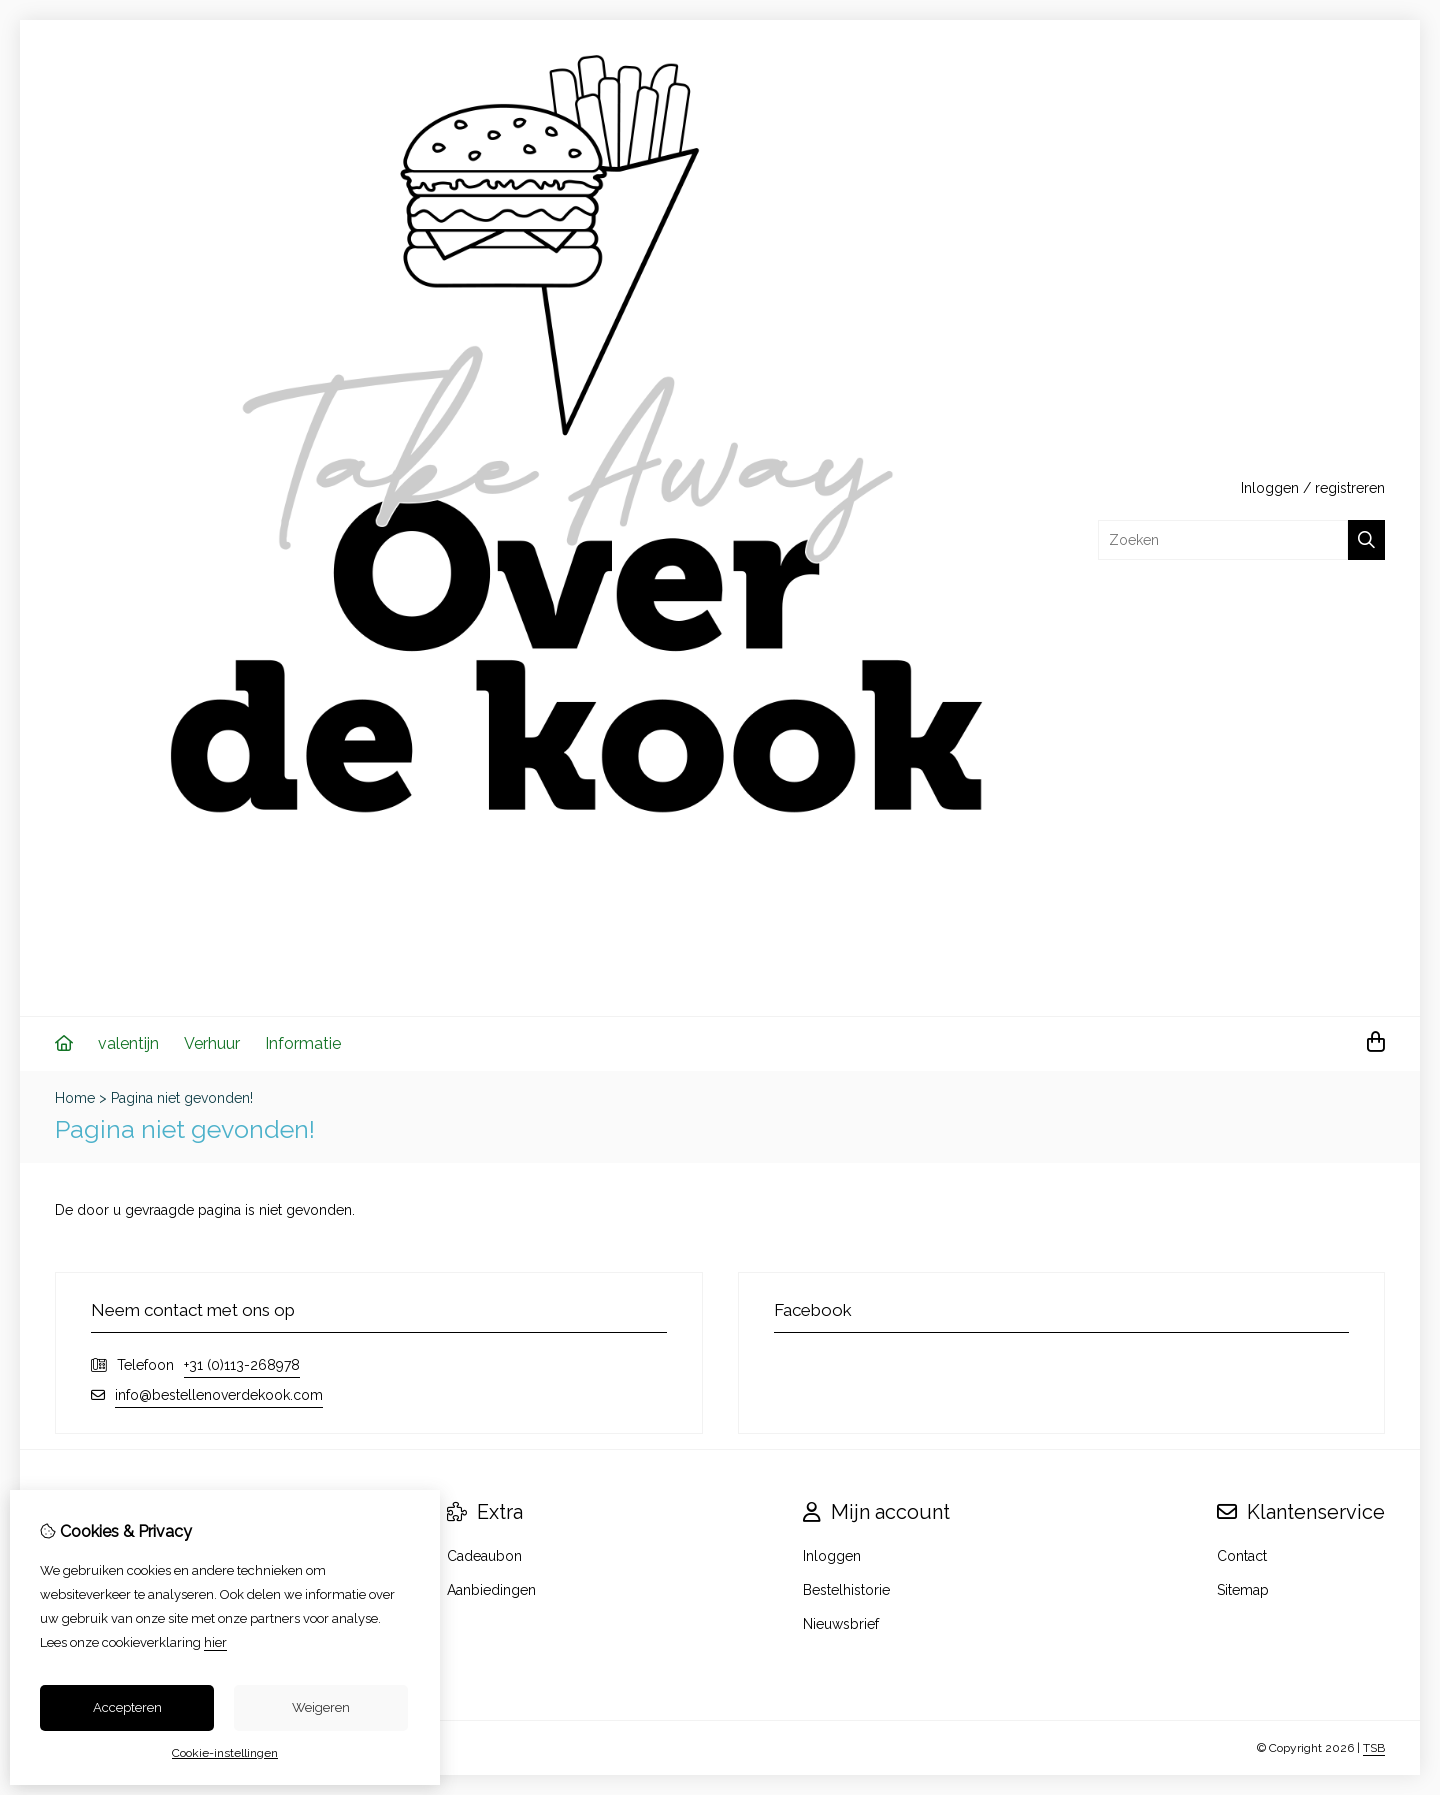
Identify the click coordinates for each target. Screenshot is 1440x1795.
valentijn (128, 1043)
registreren (1350, 488)
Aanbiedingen (491, 1590)
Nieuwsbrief (841, 1624)
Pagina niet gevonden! (182, 1098)
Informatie (303, 1043)
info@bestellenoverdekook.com (219, 1395)
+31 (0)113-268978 (242, 1365)
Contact (1242, 1556)
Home (75, 1098)
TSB (1374, 1748)
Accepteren (127, 1707)
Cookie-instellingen (225, 1753)
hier (215, 1642)
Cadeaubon (484, 1556)
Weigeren (321, 1707)
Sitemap (1243, 1590)
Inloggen (1270, 488)
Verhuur (212, 1043)
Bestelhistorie (846, 1590)
